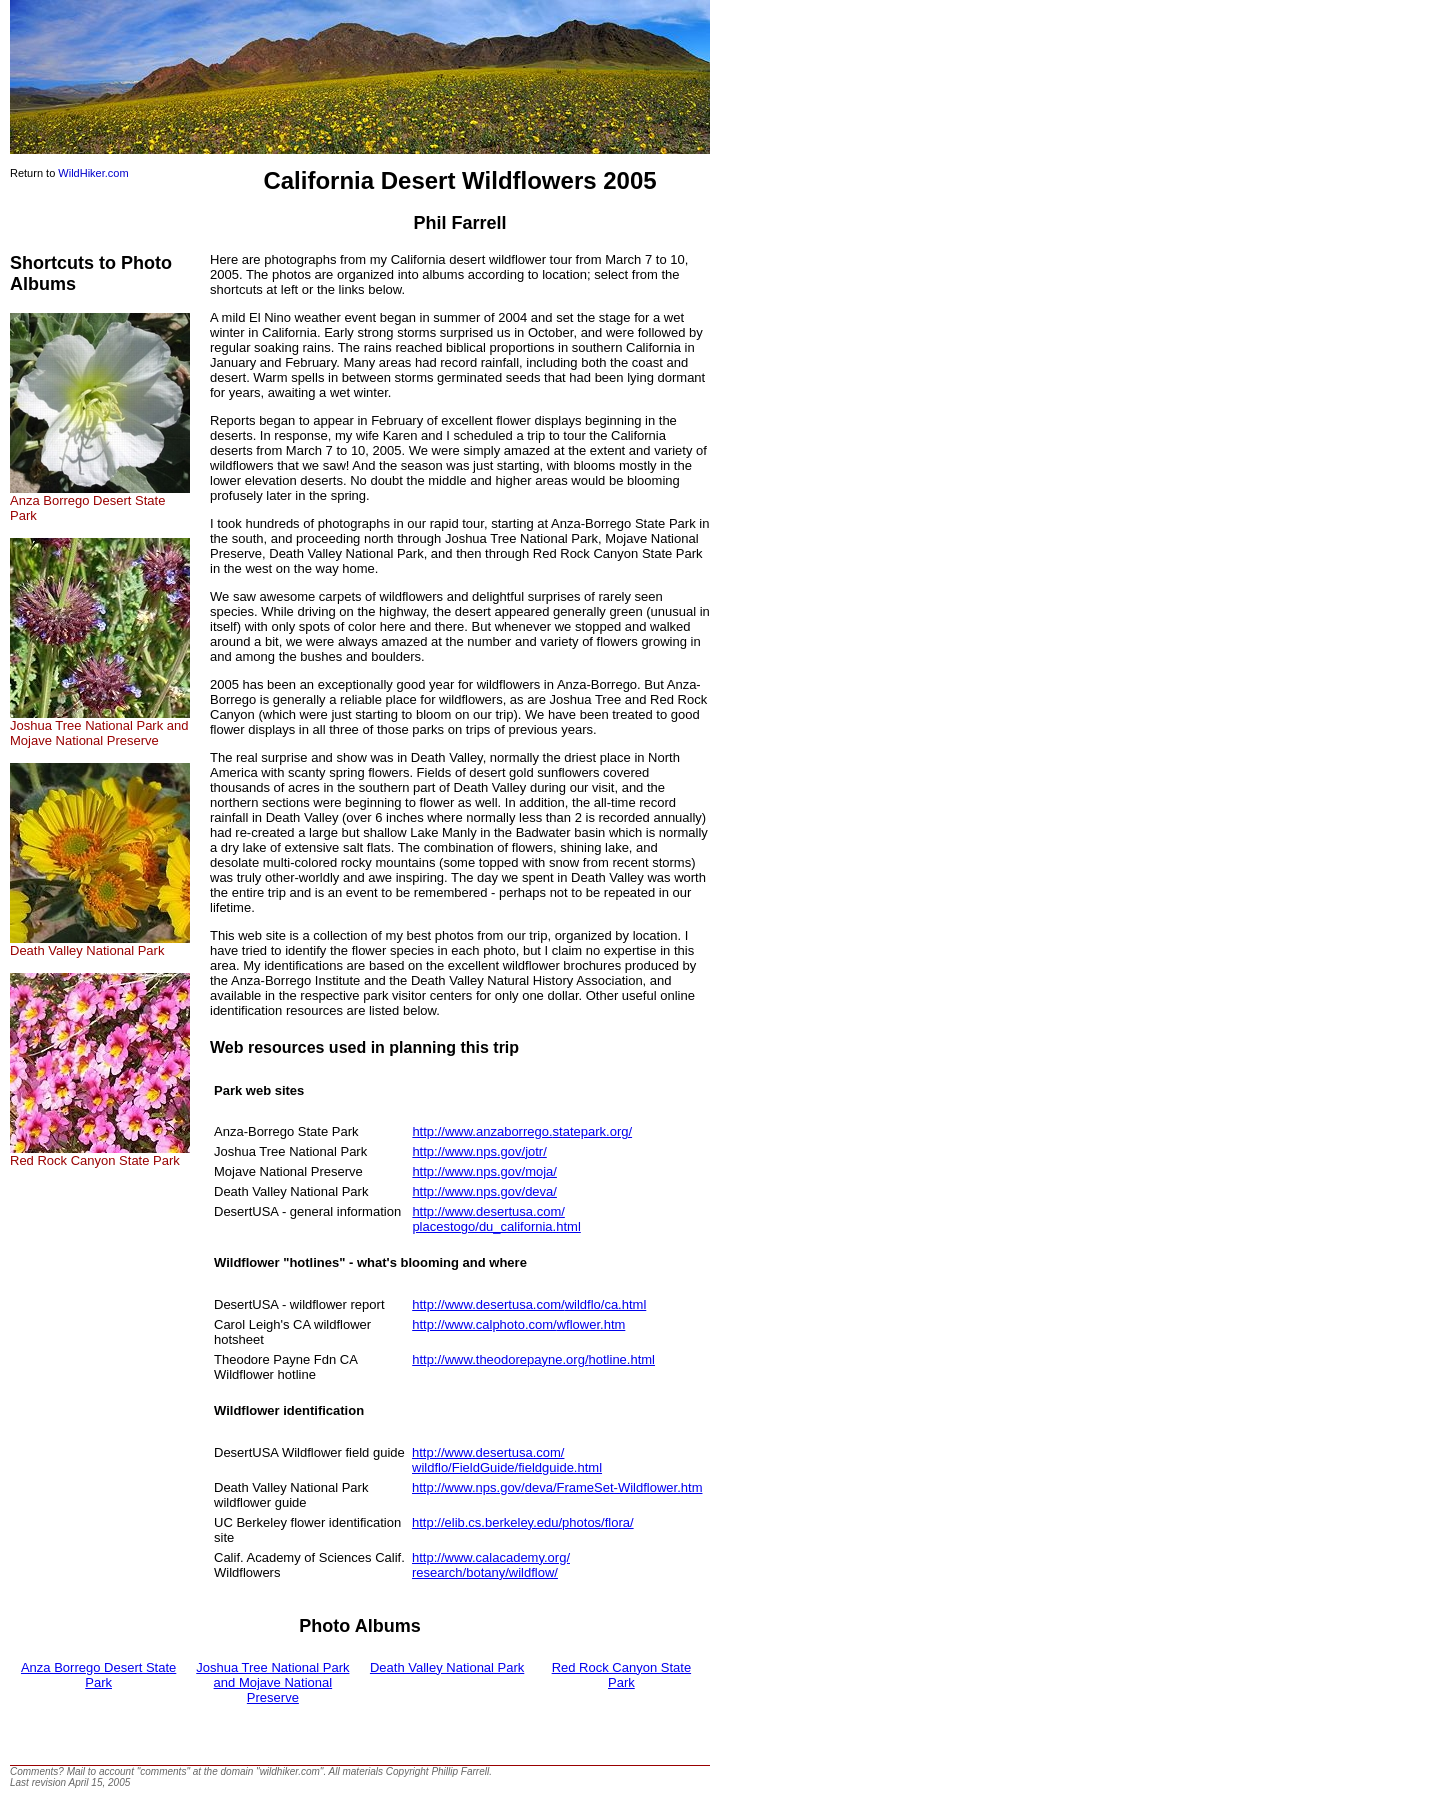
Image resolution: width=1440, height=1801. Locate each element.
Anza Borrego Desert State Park (100, 502)
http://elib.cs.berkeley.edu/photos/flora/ (523, 1522)
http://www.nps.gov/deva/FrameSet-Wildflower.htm (557, 1487)
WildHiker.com (93, 173)
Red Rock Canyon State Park (100, 1154)
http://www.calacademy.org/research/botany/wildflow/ (491, 1565)
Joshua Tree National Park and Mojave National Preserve (100, 727)
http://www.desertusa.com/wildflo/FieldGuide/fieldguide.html (507, 1460)
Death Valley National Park (100, 944)
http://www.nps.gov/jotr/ (479, 1151)
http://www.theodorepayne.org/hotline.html (533, 1359)
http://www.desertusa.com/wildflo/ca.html (529, 1304)
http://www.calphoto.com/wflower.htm (518, 1324)
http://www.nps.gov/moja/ (484, 1171)
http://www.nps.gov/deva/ (484, 1191)
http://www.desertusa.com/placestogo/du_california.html (496, 1219)
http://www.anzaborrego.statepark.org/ (522, 1131)
